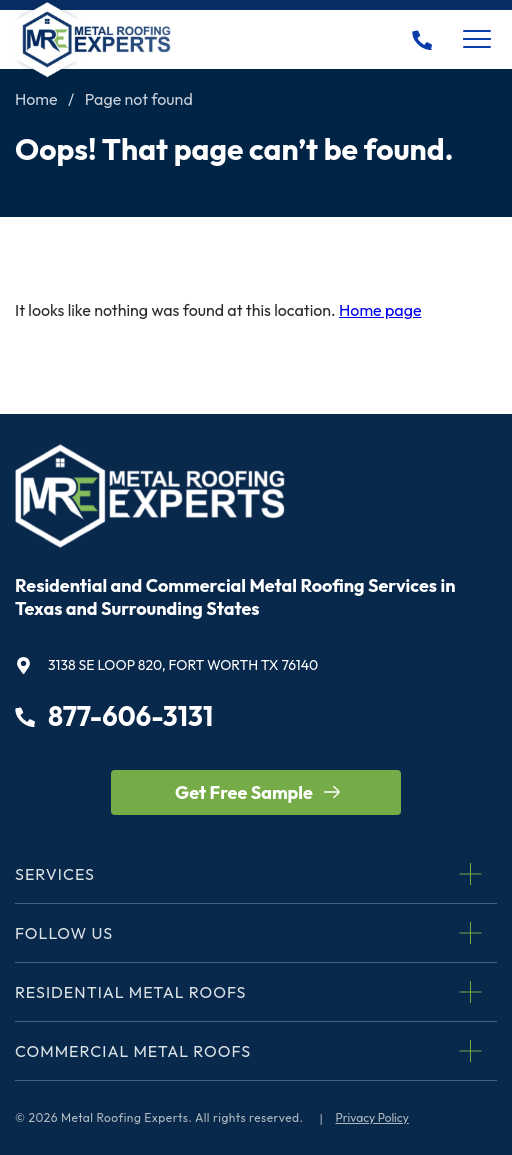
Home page (380, 310)
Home (36, 99)
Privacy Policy (372, 1117)
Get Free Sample (244, 792)
